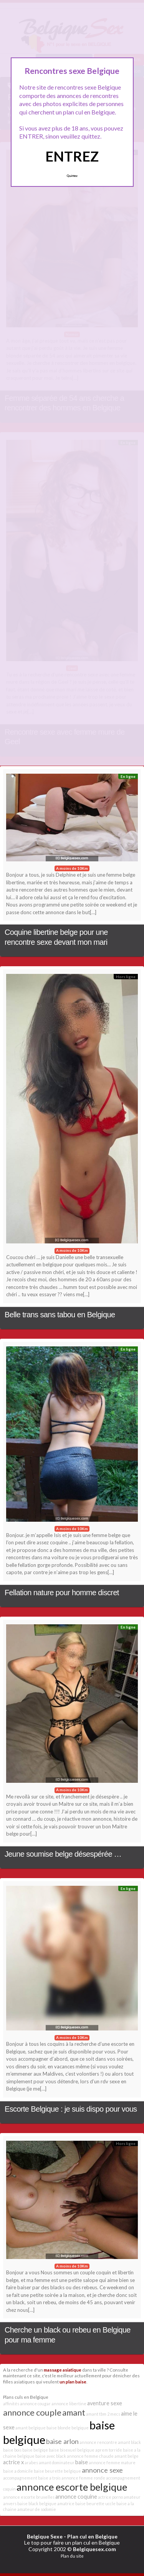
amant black (129, 2442)
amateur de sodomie (36, 2509)
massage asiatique (62, 2369)
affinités (11, 2403)
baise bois (12, 2449)
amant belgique (30, 2427)
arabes (31, 2462)
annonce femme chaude (90, 2455)
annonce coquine (76, 2496)
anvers (10, 2503)
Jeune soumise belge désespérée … (63, 1854)
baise (81, 2462)
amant (73, 2412)
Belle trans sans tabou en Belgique (60, 1314)
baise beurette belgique (57, 2470)
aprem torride (108, 2449)
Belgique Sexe (45, 2536)
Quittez (72, 176)
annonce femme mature (112, 2462)
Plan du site (72, 2555)
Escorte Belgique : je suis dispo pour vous (71, 2109)
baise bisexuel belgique (71, 2449)
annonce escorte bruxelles (29, 2496)
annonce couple (32, 2412)
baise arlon (62, 2441)
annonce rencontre (98, 2442)
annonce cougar (35, 2403)
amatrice (65, 2503)
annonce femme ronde (83, 2477)
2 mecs (113, 2413)
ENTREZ (72, 156)
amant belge (126, 2455)
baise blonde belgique (67, 2427)
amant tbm (96, 2413)
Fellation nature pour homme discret (62, 1592)
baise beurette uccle (95, 2503)
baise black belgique (36, 2503)
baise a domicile (18, 2470)
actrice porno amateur (119, 2496)
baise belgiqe (35, 2449)
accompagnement (20, 2477)
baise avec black (50, 2455)
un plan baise (73, 2381)
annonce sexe (102, 2470)
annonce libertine (68, 2403)
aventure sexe (104, 2403)
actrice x (13, 2462)
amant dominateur (56, 2462)
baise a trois (49, 2477)
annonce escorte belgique (72, 2487)
